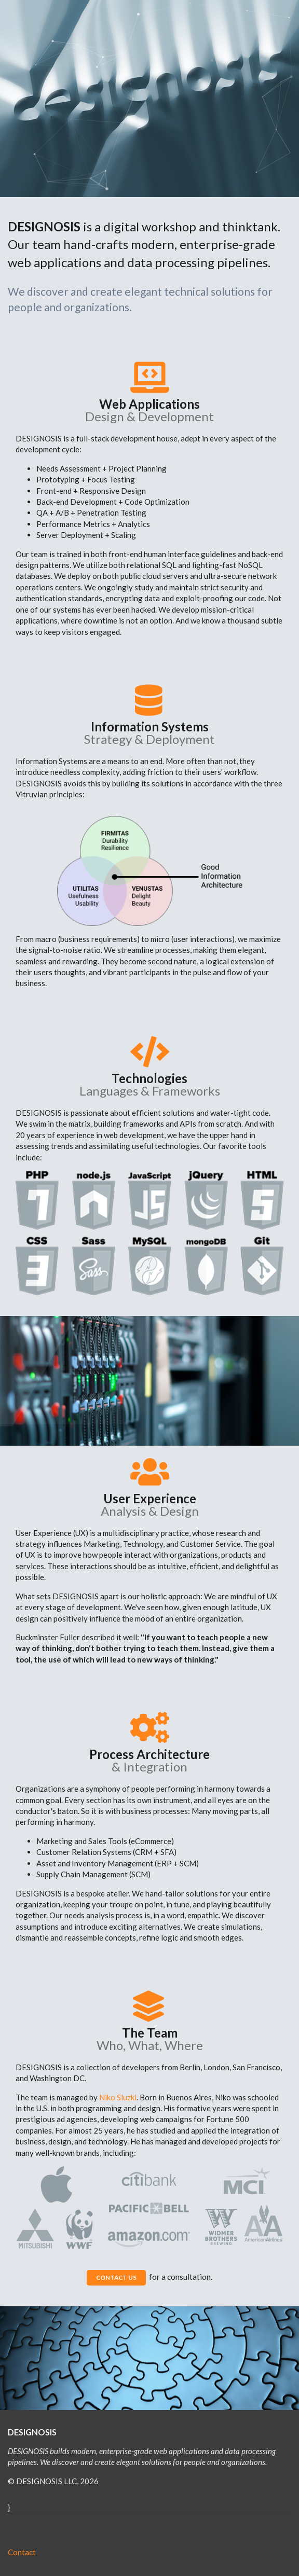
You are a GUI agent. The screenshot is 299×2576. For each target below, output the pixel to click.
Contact (22, 2552)
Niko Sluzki (118, 2097)
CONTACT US (116, 2277)
